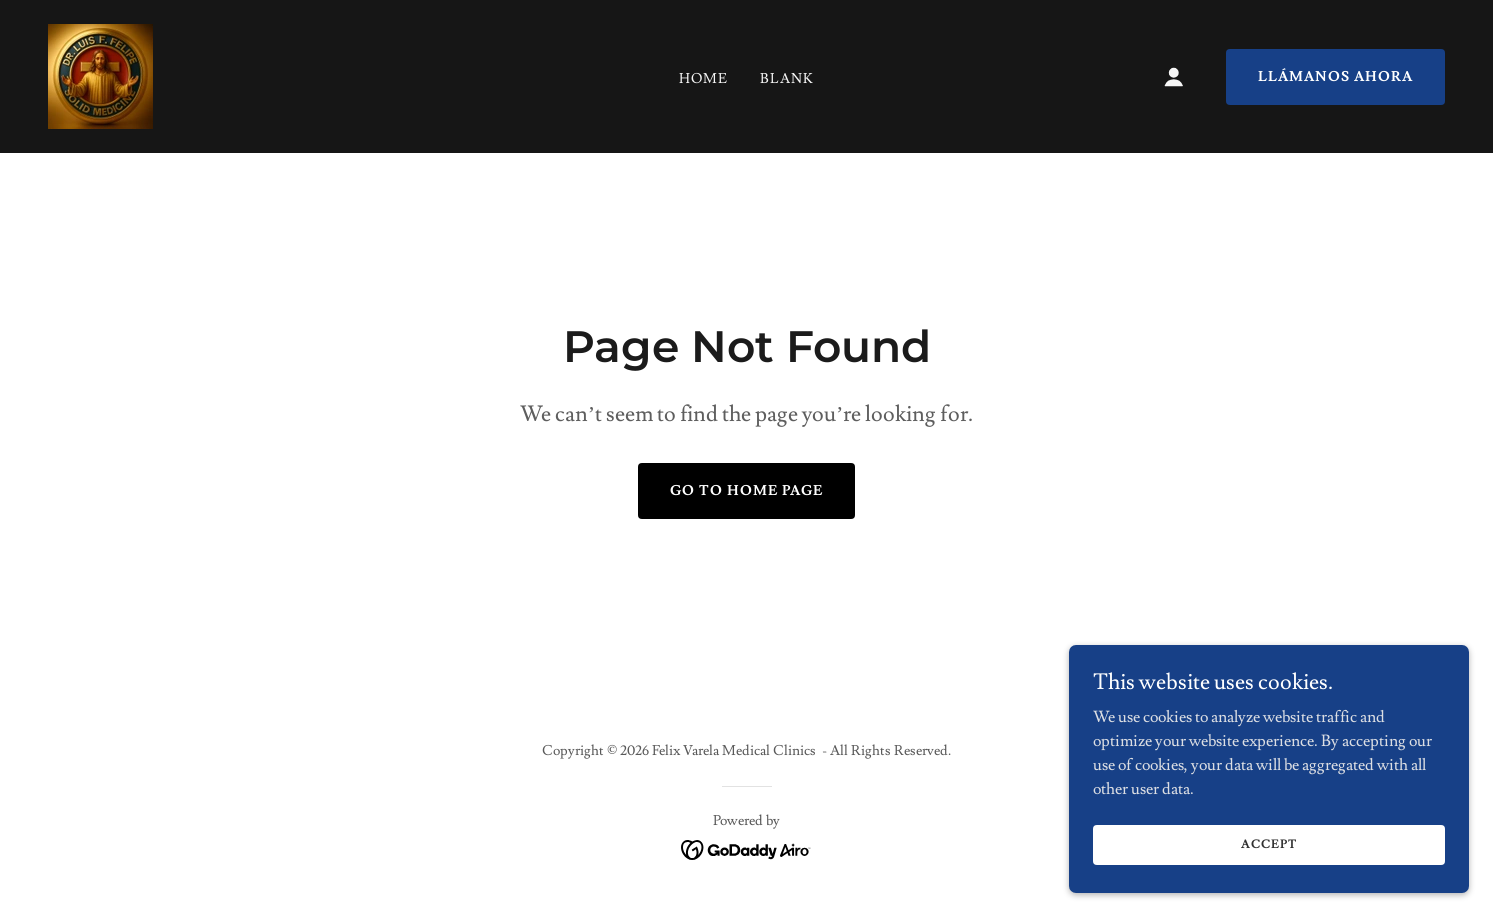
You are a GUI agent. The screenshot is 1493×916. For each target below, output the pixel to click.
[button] (1174, 77)
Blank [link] (787, 79)
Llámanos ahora (1335, 77)
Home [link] (703, 79)
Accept (1268, 858)
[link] (100, 73)
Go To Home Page (746, 491)
